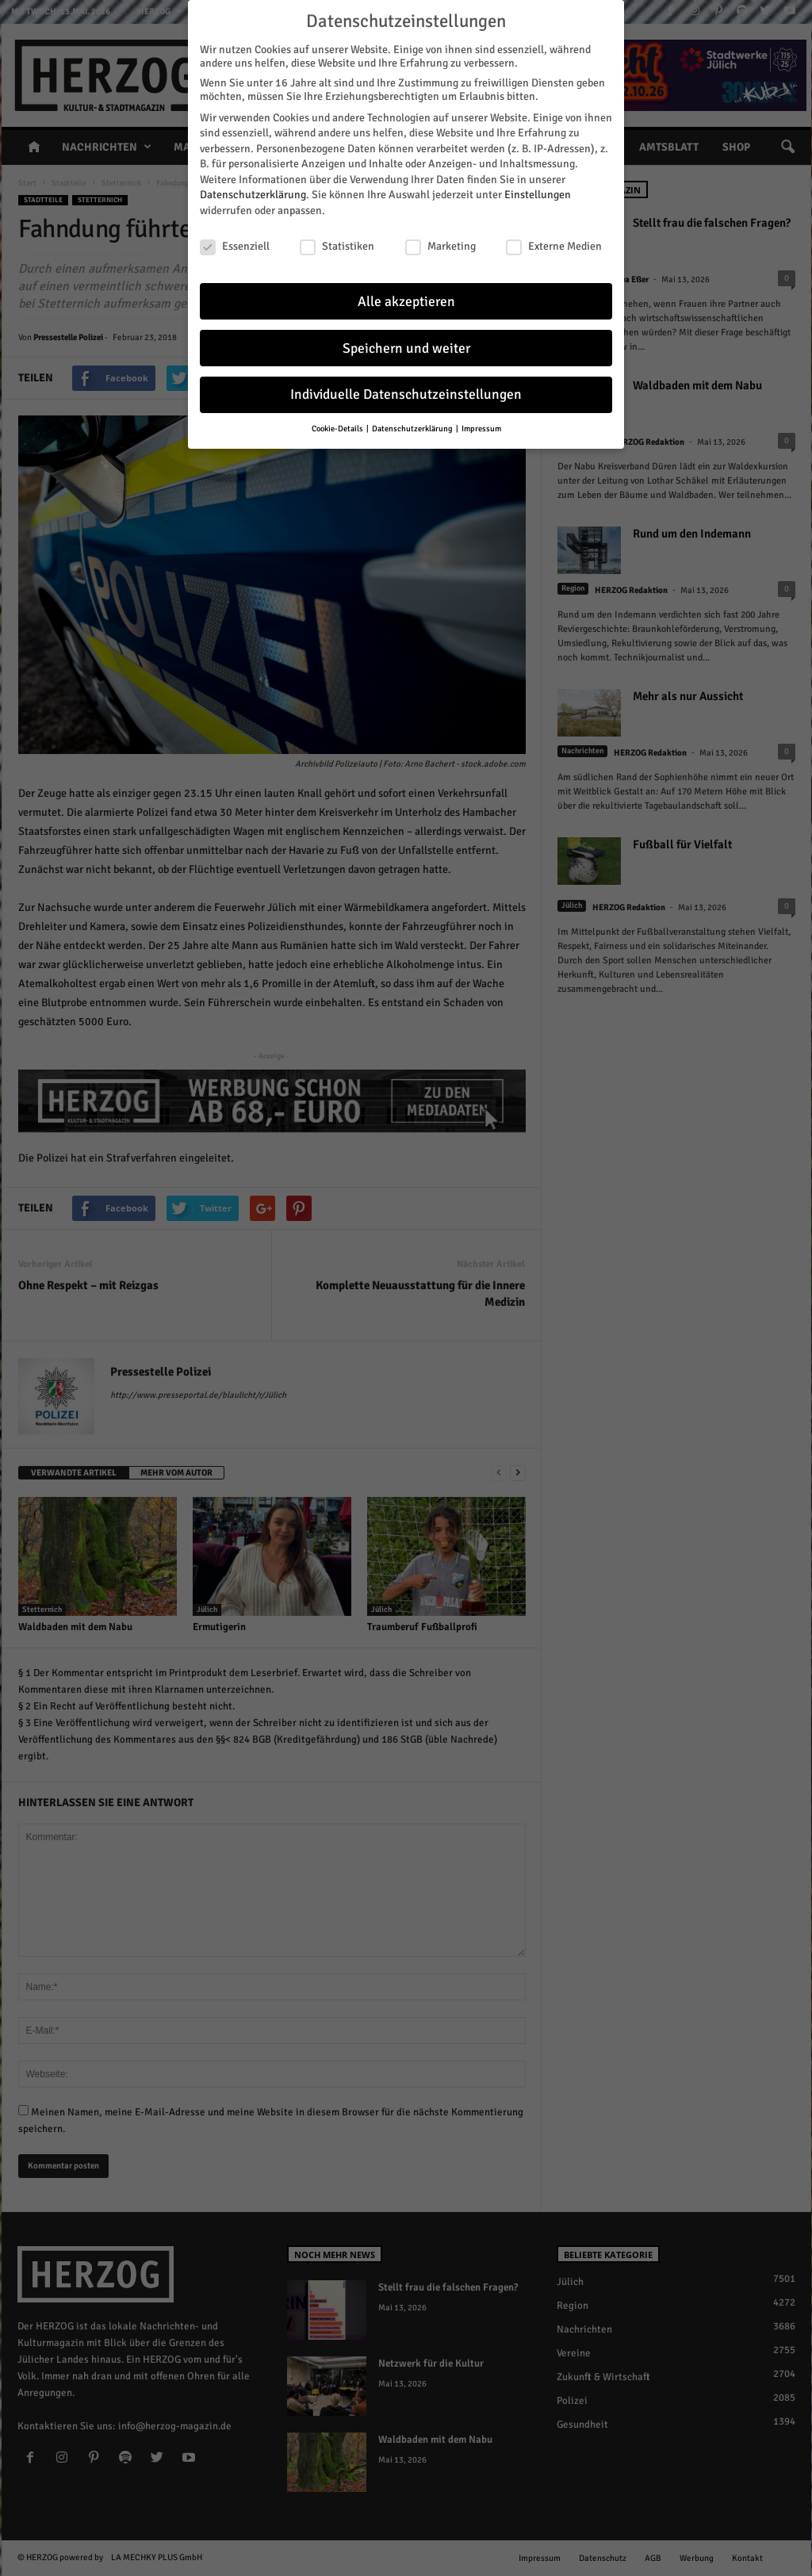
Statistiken (337, 242)
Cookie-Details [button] (338, 425)
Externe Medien (554, 242)
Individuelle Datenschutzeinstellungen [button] (406, 391)
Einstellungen (537, 191)
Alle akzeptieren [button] (406, 297)
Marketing (440, 242)
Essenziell (235, 242)
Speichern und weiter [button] (406, 344)
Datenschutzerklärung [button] (413, 425)
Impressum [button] (481, 425)
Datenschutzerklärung (253, 191)
